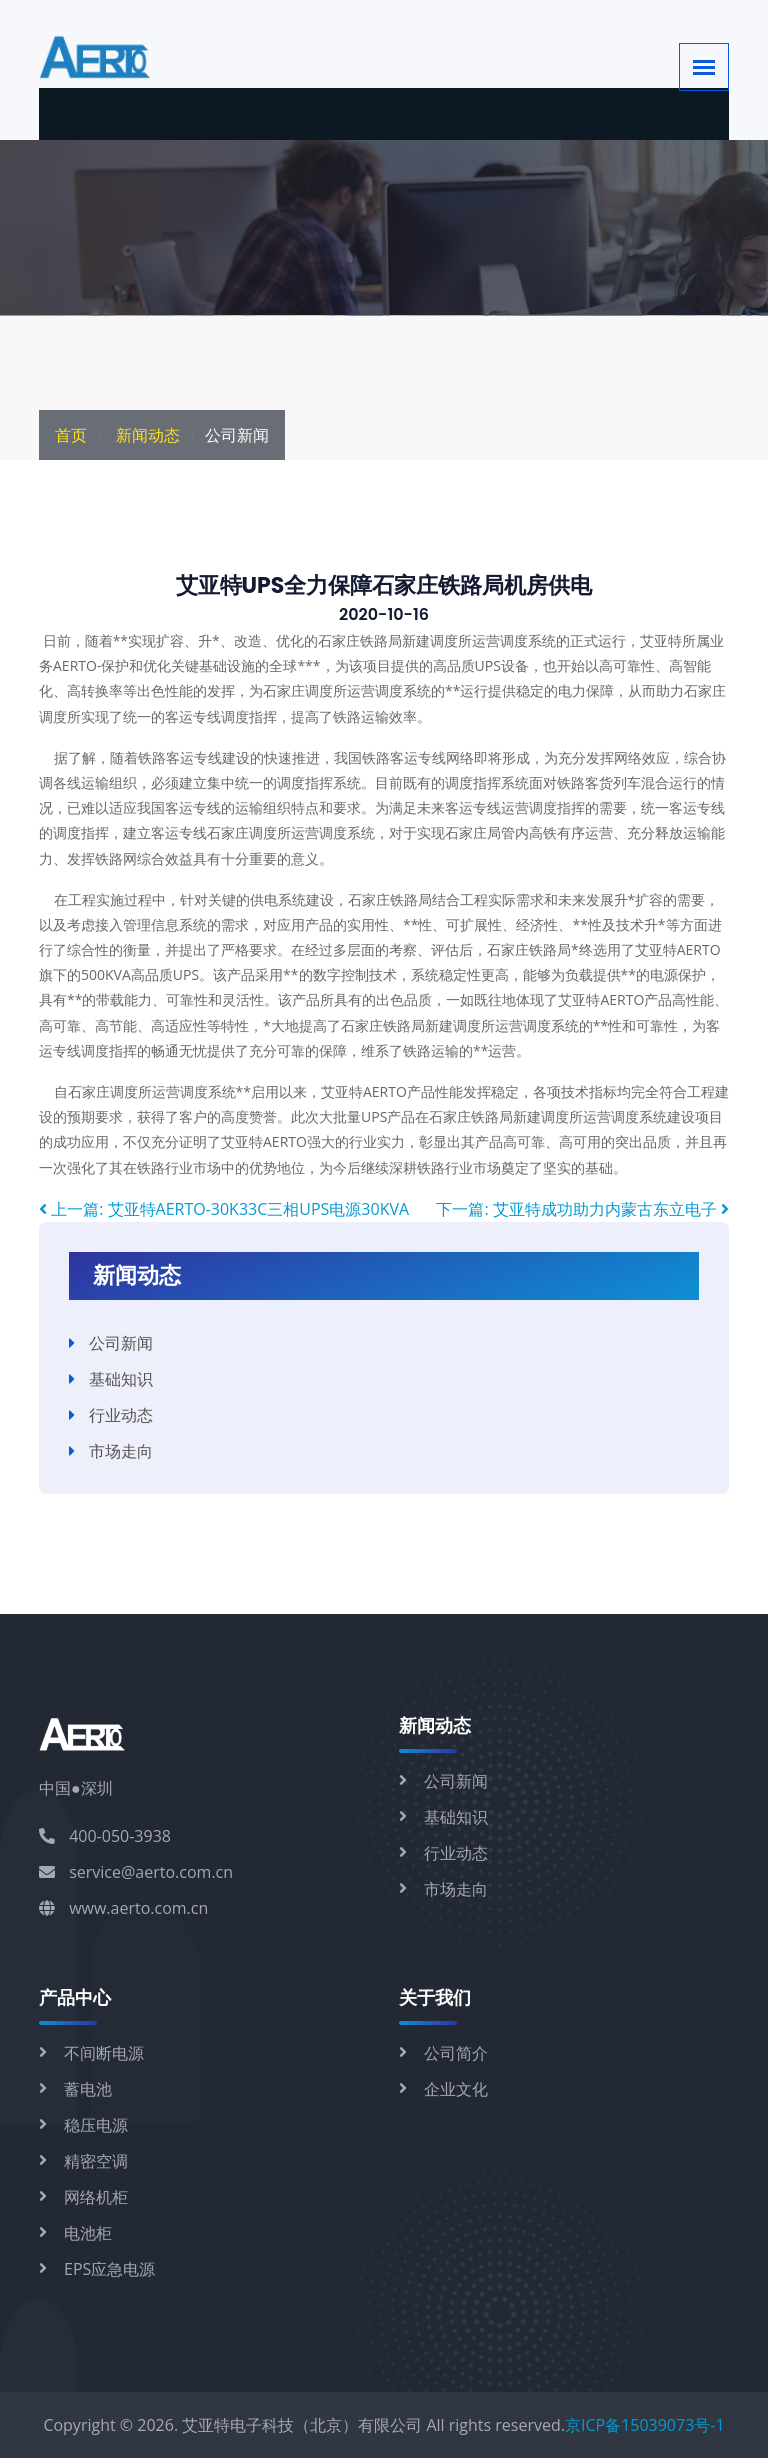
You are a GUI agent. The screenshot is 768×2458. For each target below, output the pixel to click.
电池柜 (88, 2233)
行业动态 (121, 1415)
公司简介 (456, 2053)
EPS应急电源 (109, 2269)
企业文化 (456, 2089)
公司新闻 (121, 1343)
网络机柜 (96, 2197)
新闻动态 (148, 435)
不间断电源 (104, 2053)
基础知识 (121, 1379)
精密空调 (96, 2161)
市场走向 (121, 1451)
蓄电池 (88, 2089)
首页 (71, 435)
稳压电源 (96, 2125)
